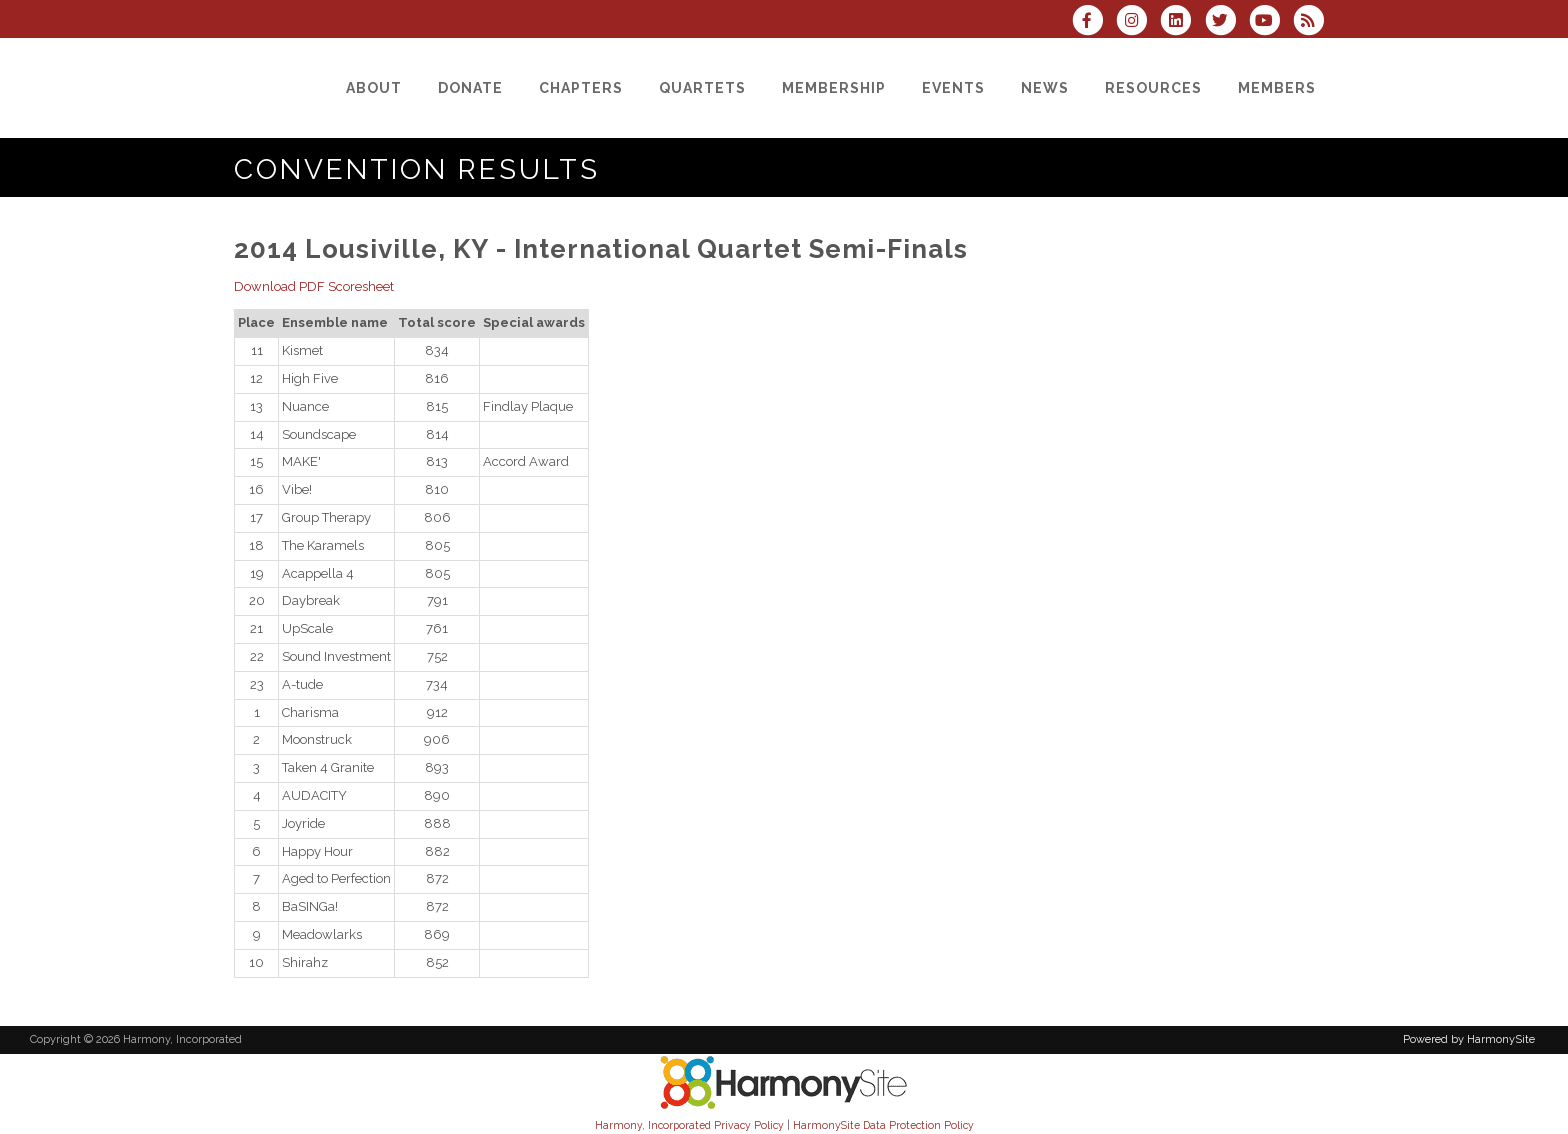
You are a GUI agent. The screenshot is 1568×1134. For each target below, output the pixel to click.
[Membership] (834, 88)
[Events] (953, 88)
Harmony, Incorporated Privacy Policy (689, 1125)
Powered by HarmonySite (1469, 1039)
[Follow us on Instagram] (1138, 22)
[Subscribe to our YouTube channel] (1271, 22)
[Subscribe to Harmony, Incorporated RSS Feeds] (1313, 22)
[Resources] (1153, 88)
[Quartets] (702, 88)
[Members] (1277, 88)
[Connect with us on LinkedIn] (1182, 22)
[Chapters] (581, 88)
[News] (1045, 88)
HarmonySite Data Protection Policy (883, 1125)
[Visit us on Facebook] (1094, 22)
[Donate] (470, 88)
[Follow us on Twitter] (1226, 22)
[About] (374, 88)
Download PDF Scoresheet (314, 286)
